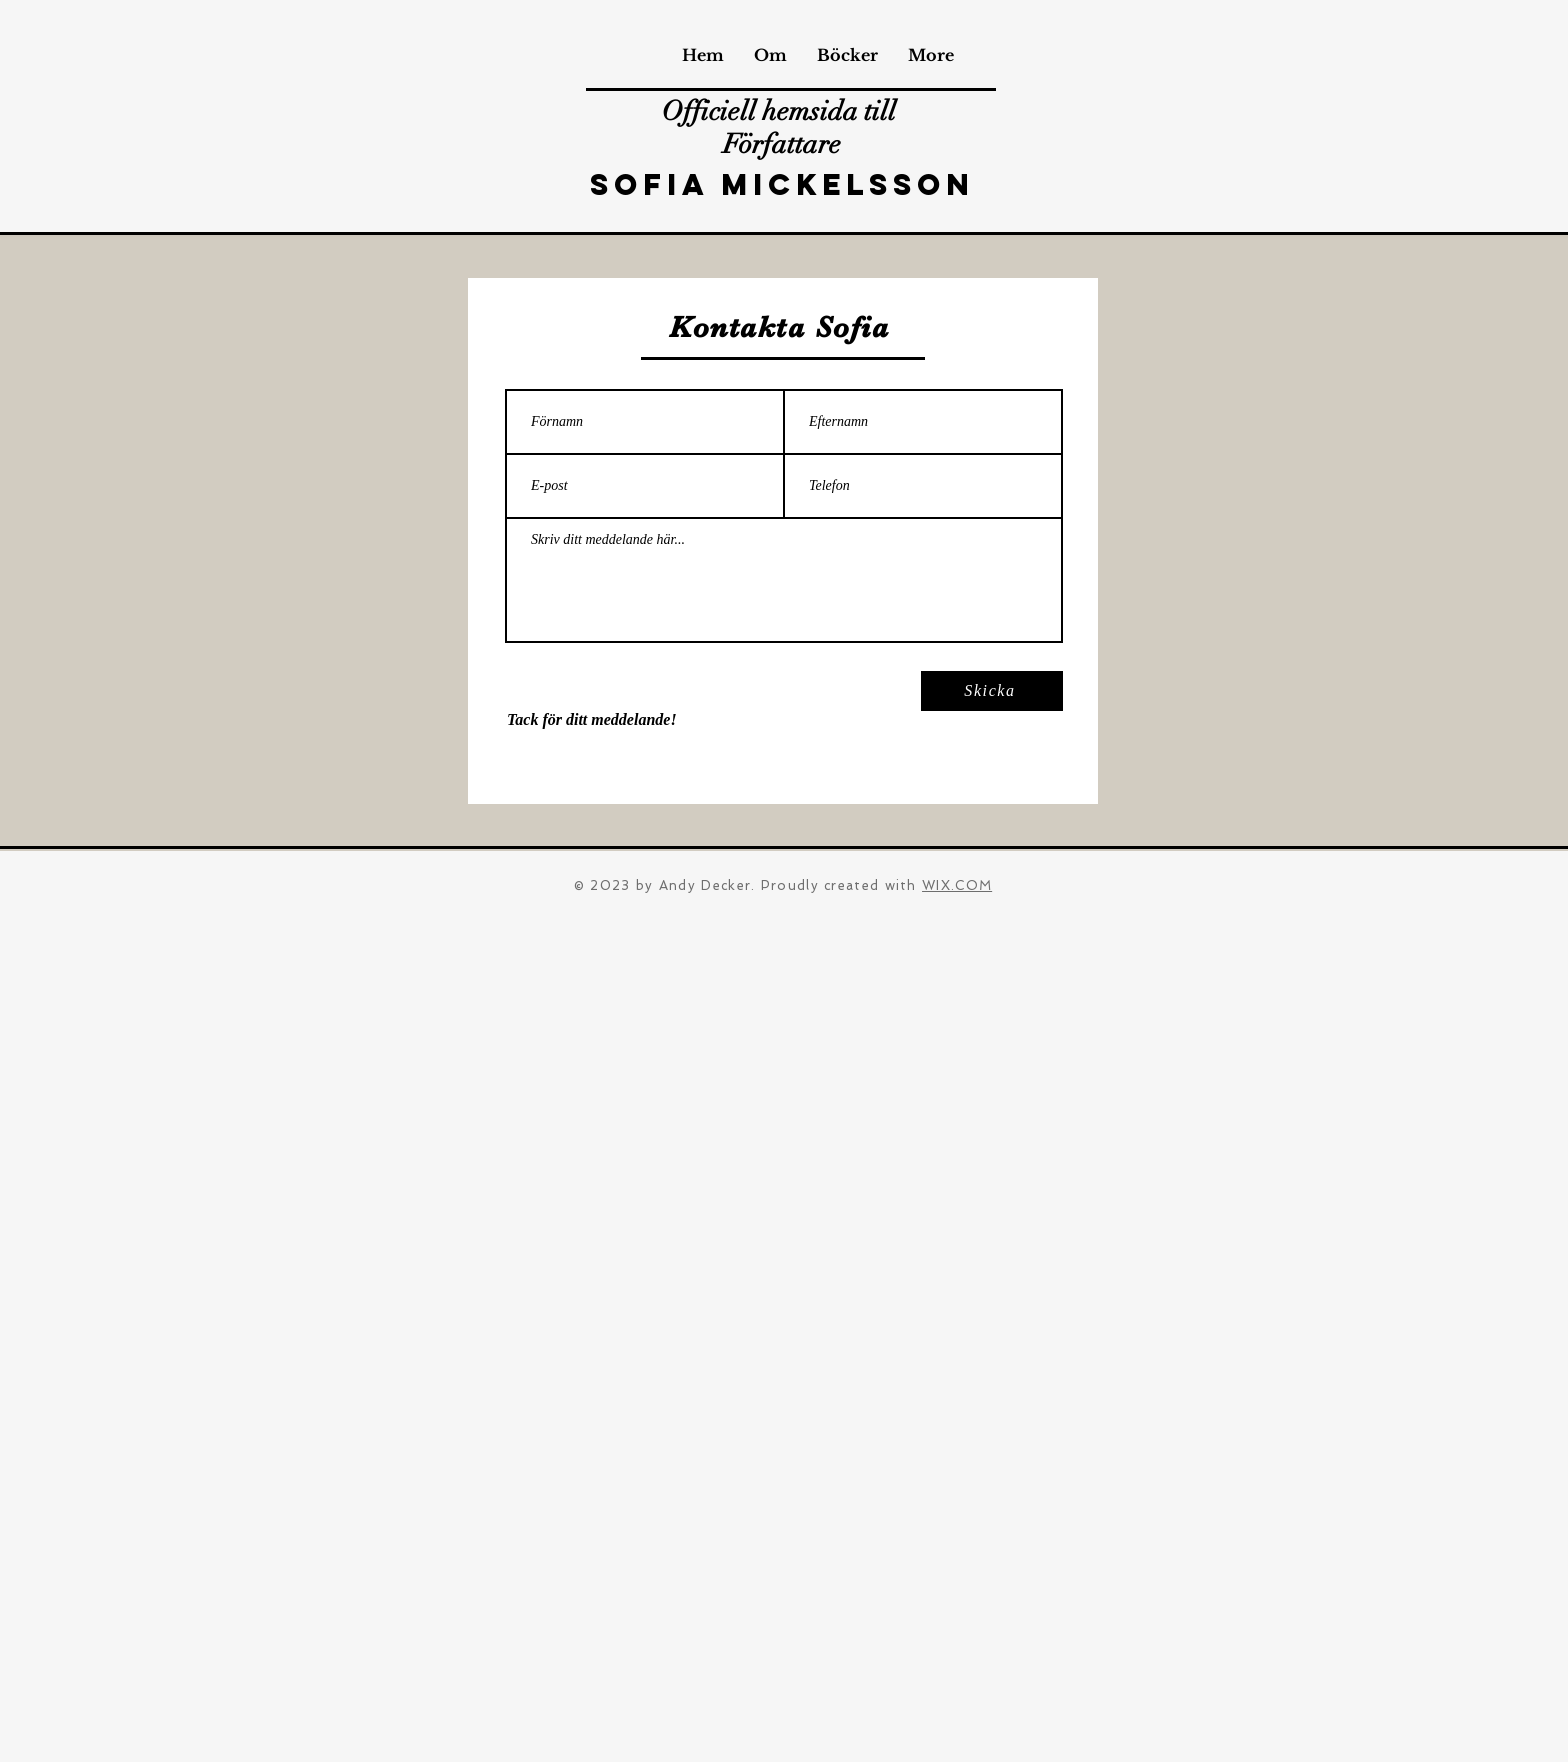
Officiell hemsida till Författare (782, 128)
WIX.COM (957, 885)
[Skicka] (992, 691)
